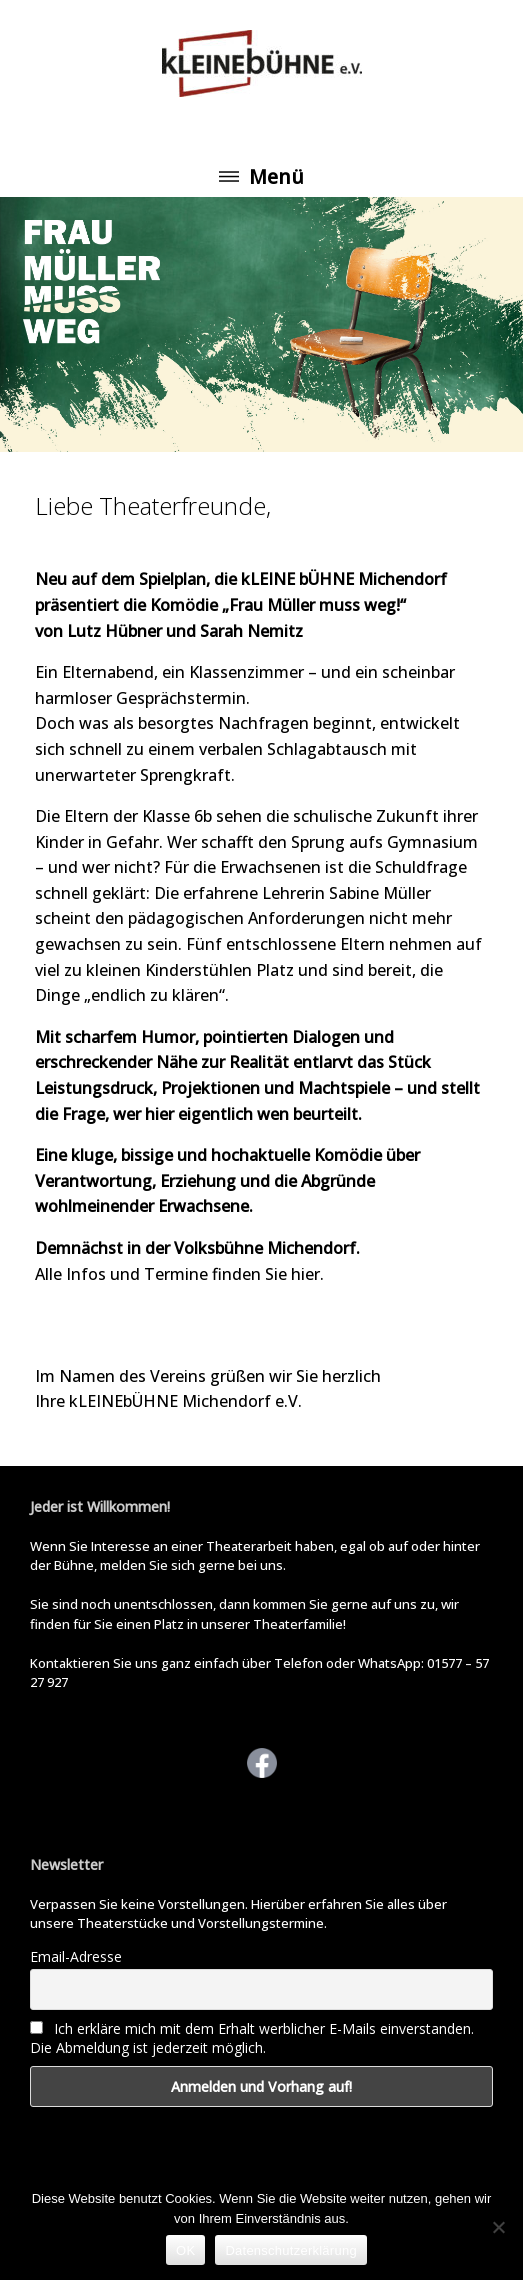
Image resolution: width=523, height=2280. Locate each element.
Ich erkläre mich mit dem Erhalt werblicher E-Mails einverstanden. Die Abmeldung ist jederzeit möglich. (252, 2038)
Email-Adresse (76, 1956)
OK (185, 2250)
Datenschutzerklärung (290, 2250)
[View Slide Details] (261, 324)
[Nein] (498, 2227)
